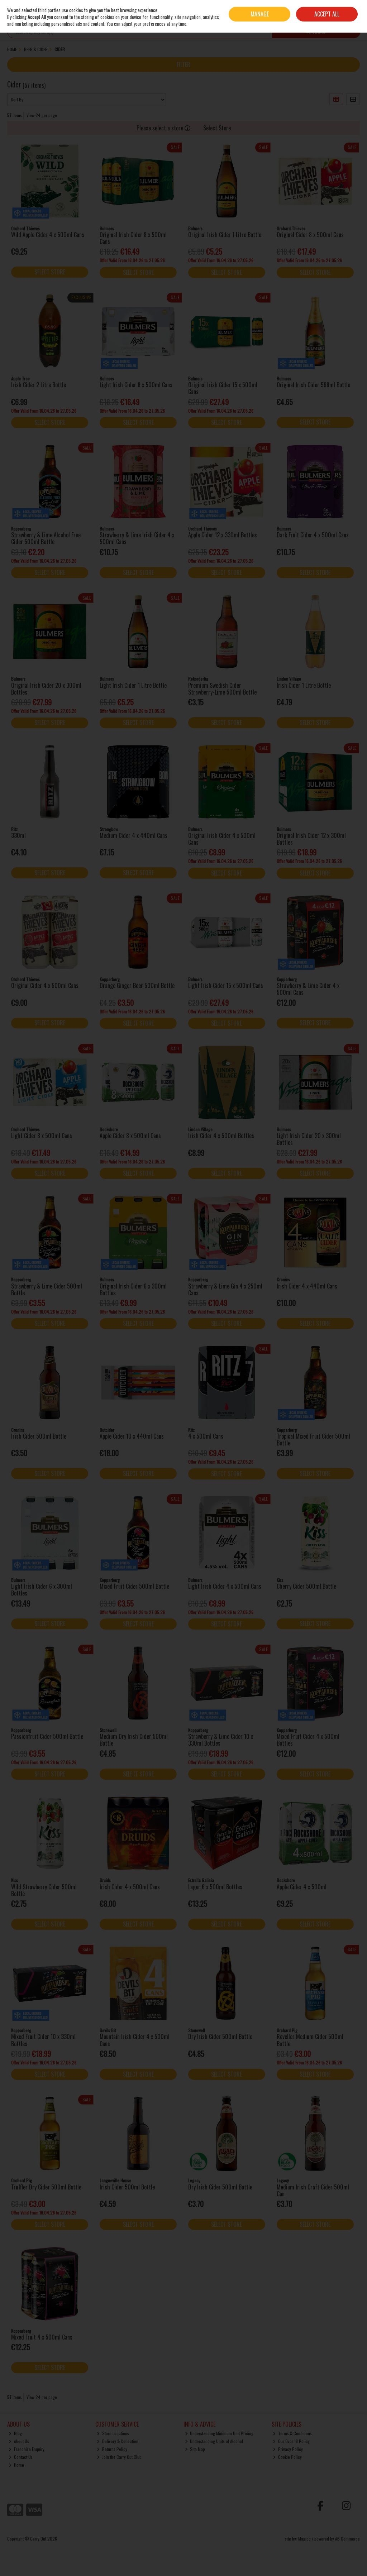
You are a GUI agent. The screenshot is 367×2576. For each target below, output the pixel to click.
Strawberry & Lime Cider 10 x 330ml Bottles (220, 1739)
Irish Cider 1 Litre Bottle (304, 685)
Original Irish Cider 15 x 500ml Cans (222, 388)
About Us (19, 2441)
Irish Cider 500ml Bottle (38, 1436)
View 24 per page (42, 115)
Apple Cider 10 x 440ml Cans (132, 1436)
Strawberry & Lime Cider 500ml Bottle (46, 1289)
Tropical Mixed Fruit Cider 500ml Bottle (313, 1439)
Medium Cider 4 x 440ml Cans (133, 835)
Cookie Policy (287, 2457)
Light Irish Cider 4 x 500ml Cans (224, 1586)
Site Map (195, 2449)
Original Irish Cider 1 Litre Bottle (224, 234)
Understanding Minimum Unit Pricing (219, 2433)
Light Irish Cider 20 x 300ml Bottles (309, 1139)
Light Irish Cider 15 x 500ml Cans (225, 985)
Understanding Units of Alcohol (214, 2441)
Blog (15, 2433)
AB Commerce (347, 2539)
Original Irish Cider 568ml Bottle (313, 384)
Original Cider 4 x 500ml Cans (44, 985)
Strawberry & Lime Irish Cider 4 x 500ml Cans (137, 538)
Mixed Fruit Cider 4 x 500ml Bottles (308, 1739)
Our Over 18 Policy (291, 2441)
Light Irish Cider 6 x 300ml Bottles (41, 1589)
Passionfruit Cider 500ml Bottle (47, 1736)
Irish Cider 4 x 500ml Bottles (221, 1135)
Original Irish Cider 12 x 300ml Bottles (311, 838)
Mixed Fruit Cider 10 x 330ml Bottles (43, 2040)
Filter (183, 64)
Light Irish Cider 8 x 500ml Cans (136, 384)
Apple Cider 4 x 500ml (302, 1886)
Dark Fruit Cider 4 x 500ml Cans (313, 535)
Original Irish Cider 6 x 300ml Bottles (133, 1289)
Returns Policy (112, 2449)
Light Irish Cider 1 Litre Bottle (133, 685)
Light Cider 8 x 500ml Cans (41, 1135)
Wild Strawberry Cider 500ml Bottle (44, 1890)
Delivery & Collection (117, 2441)
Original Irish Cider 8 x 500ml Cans (133, 238)
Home (16, 2465)
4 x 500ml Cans (205, 1436)
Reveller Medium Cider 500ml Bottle (310, 2040)
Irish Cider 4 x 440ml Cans (307, 1286)
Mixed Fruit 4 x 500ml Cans (41, 2337)
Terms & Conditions (292, 2433)
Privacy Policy (288, 2449)
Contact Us (21, 2457)
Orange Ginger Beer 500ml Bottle (137, 985)
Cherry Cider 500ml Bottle (306, 1586)
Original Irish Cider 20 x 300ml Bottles (46, 688)
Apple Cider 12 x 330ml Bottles (222, 535)
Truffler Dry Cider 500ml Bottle (46, 2187)
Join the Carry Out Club (119, 2457)
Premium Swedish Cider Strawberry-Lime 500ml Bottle (222, 688)
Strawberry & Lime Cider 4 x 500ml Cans (308, 989)
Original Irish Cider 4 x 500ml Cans (222, 838)
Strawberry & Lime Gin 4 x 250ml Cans (225, 1289)
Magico (304, 2539)
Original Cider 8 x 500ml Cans (310, 234)
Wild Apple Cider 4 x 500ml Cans (47, 234)
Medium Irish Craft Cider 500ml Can (313, 2190)
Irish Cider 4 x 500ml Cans (130, 1886)
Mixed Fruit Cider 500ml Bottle (134, 1586)
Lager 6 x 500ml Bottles (215, 1886)
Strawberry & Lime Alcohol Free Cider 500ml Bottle (46, 538)
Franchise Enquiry (26, 2449)
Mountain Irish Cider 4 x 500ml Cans (135, 2040)
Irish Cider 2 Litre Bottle (38, 384)
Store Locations (113, 2433)
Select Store (217, 128)
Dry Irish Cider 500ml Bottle (220, 2036)
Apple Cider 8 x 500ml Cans (130, 1135)
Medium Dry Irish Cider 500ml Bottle (134, 1739)
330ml (18, 835)
